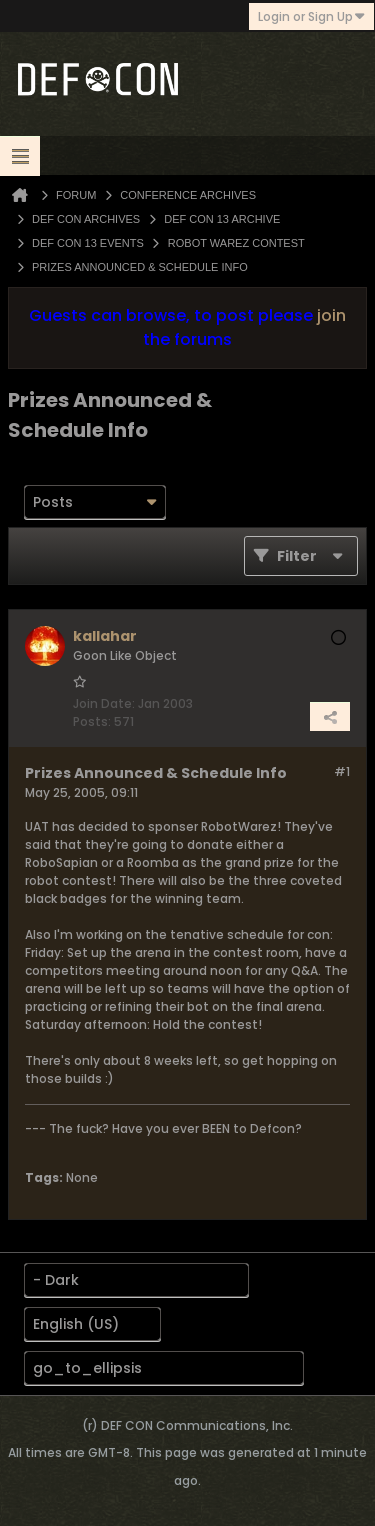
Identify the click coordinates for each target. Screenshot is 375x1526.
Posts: (92, 721)
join (331, 315)
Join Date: (104, 703)
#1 (342, 771)
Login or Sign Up (311, 16)
